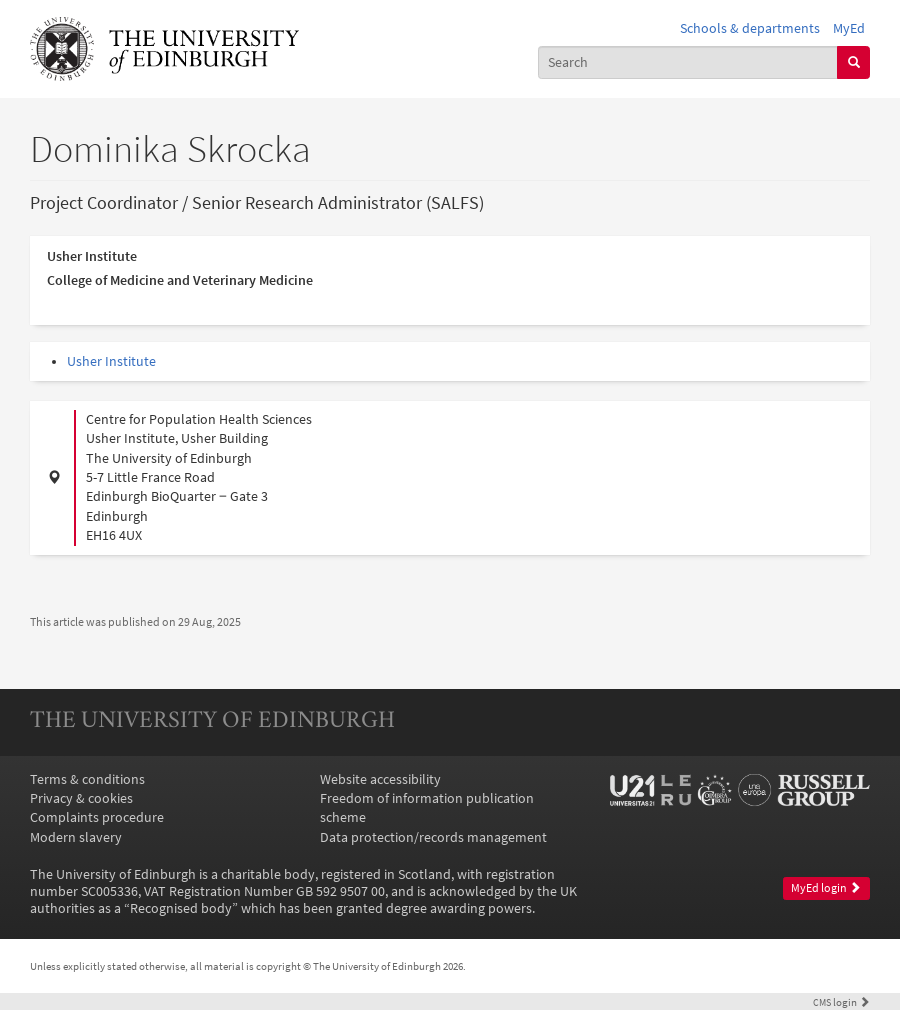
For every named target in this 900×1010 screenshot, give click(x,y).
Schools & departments (750, 28)
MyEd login (826, 888)
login (841, 1002)
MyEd (849, 28)
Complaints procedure (97, 817)
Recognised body (181, 908)
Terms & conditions (87, 779)
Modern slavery (76, 837)
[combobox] (688, 62)
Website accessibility (380, 779)
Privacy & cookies (81, 798)
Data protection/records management (433, 837)
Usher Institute (111, 361)
